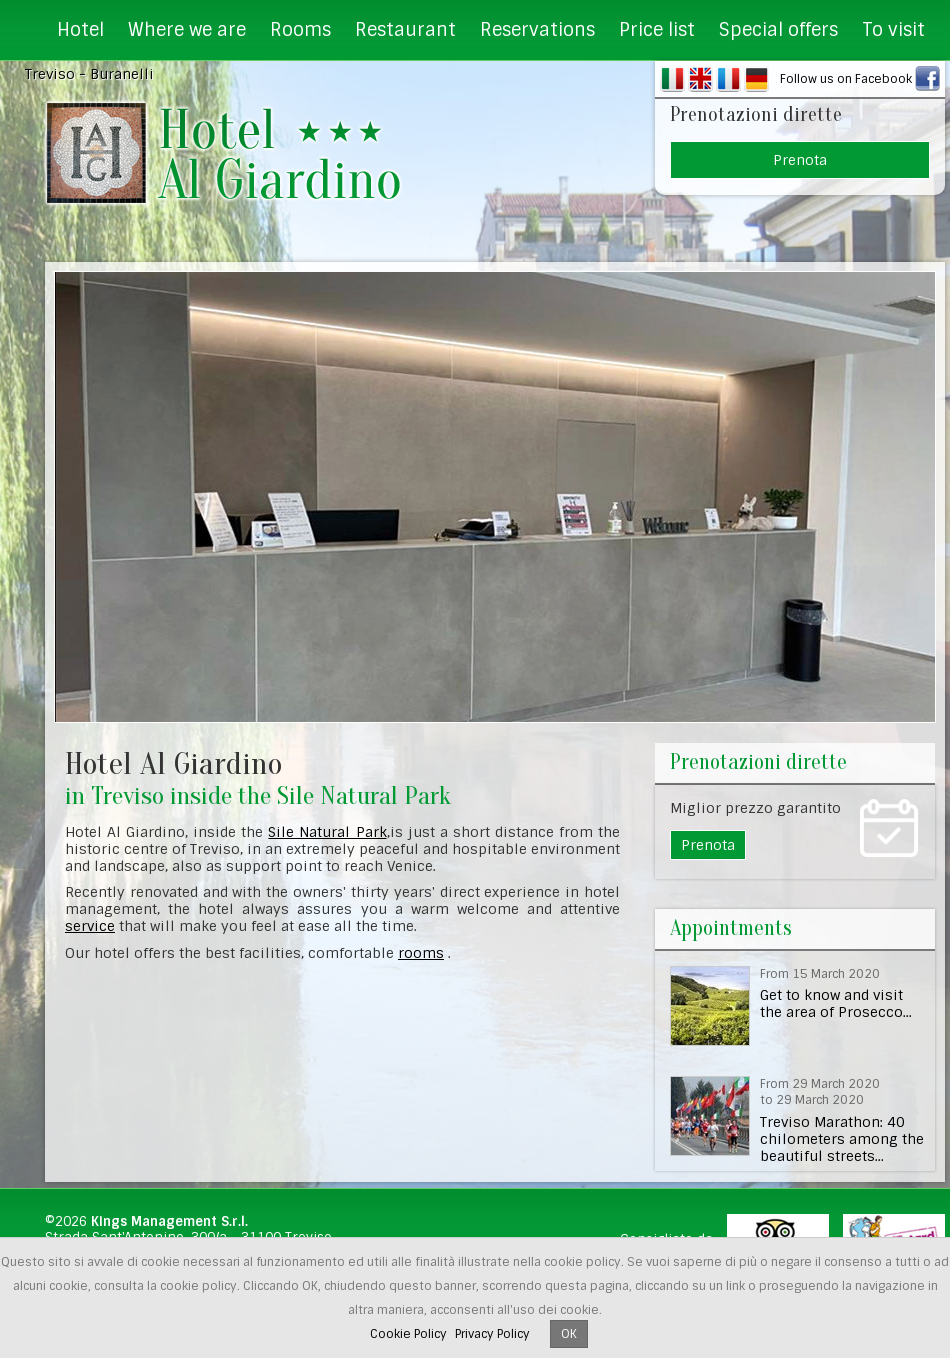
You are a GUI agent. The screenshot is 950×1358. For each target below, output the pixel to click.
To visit (893, 30)
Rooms (300, 30)
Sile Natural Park (327, 832)
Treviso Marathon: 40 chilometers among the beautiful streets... (842, 1139)
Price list (657, 30)
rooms (421, 953)
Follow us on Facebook (846, 79)
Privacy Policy (492, 1334)
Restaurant (405, 30)
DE (756, 79)
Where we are (187, 30)
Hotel (80, 30)
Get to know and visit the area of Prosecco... (836, 1003)
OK (569, 1334)
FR (728, 79)
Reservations (537, 30)
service (90, 926)
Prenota (800, 160)
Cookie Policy (408, 1334)
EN (700, 79)
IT (672, 79)
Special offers (778, 30)
